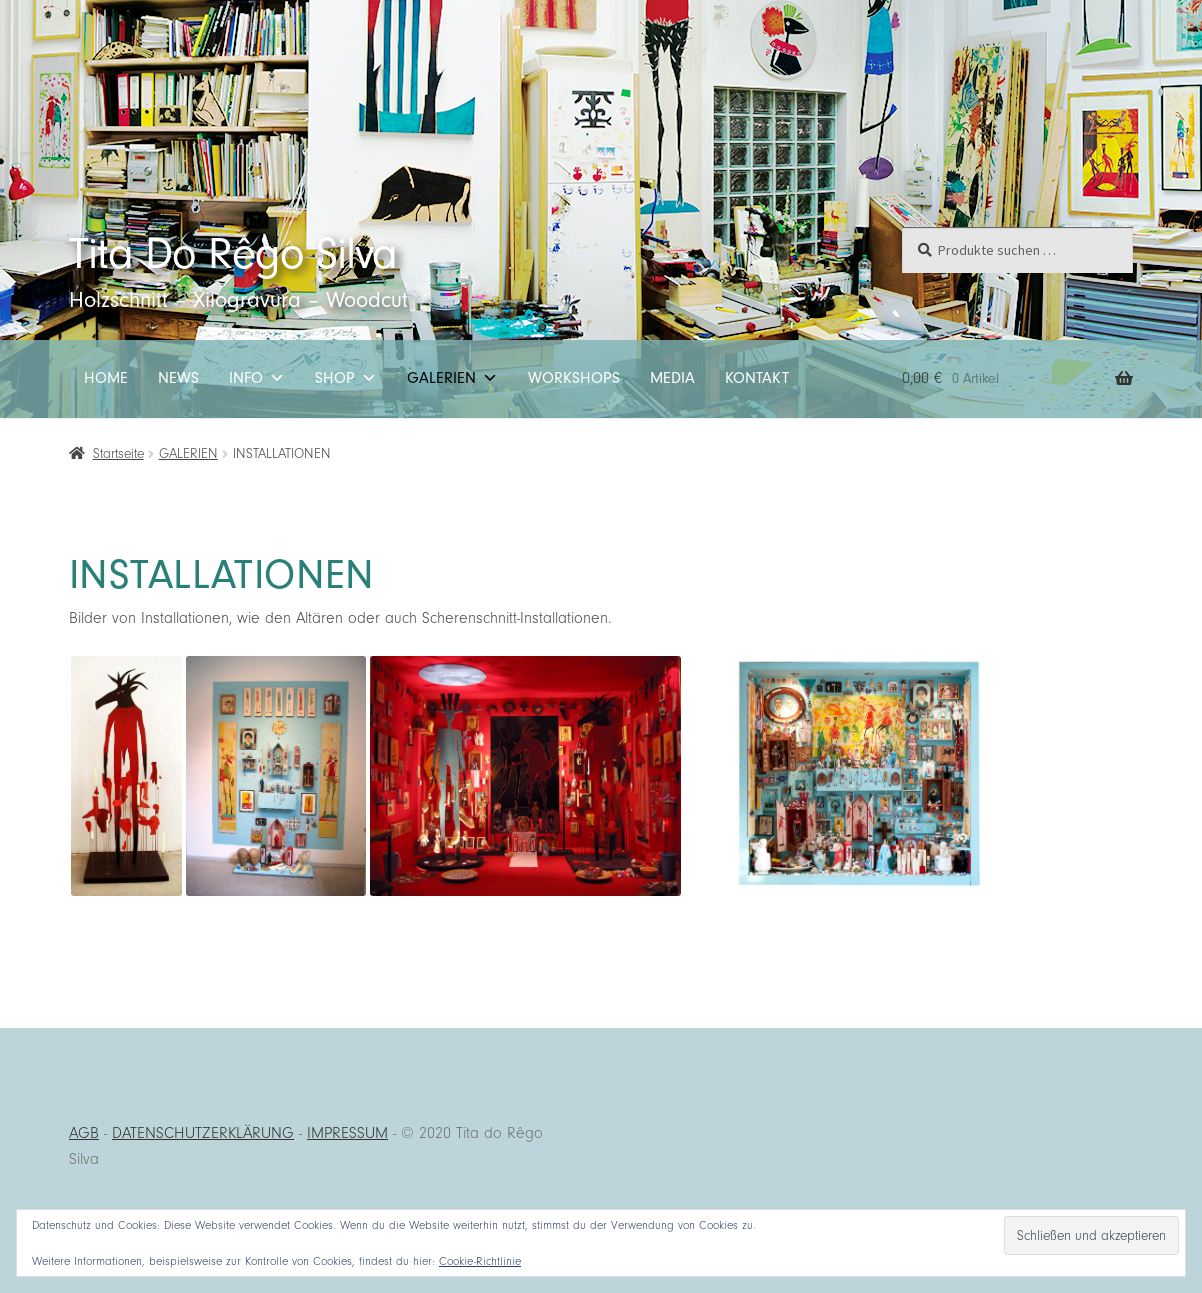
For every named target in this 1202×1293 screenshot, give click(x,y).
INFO (257, 378)
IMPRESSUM (347, 1133)
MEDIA (672, 378)
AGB (84, 1133)
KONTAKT (757, 378)
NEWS (178, 378)
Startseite (118, 453)
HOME (106, 378)
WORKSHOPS (574, 378)
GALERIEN (452, 378)
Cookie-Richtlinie (480, 1261)
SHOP (346, 378)
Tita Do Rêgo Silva (233, 253)
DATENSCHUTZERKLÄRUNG (203, 1133)
